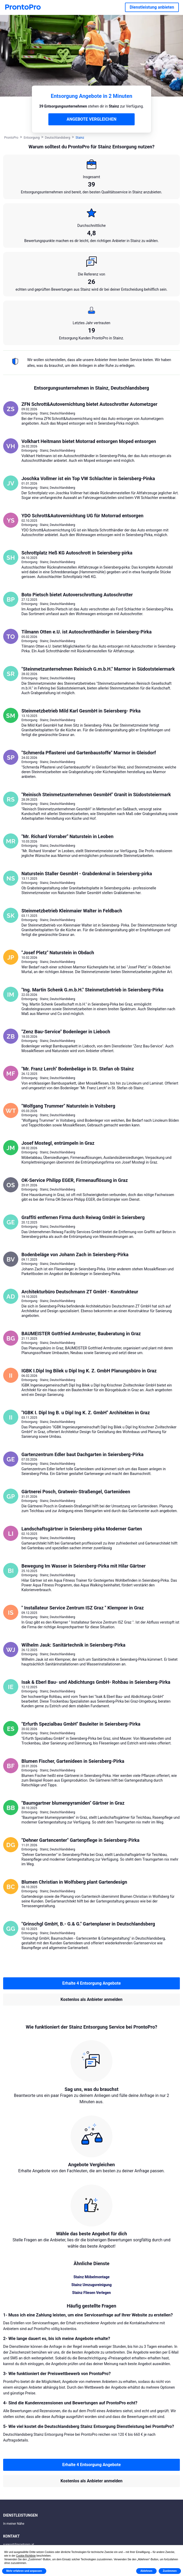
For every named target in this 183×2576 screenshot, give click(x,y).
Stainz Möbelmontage (91, 2277)
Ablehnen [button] (146, 2570)
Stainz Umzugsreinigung (91, 2285)
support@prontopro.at (18, 2544)
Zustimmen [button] (170, 2570)
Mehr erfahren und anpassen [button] (24, 2570)
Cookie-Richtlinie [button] (26, 2555)
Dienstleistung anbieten (152, 7)
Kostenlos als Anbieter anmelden (92, 1999)
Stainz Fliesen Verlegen (91, 2293)
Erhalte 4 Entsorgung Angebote (91, 1983)
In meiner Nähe (13, 2524)
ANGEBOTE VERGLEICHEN (92, 119)
